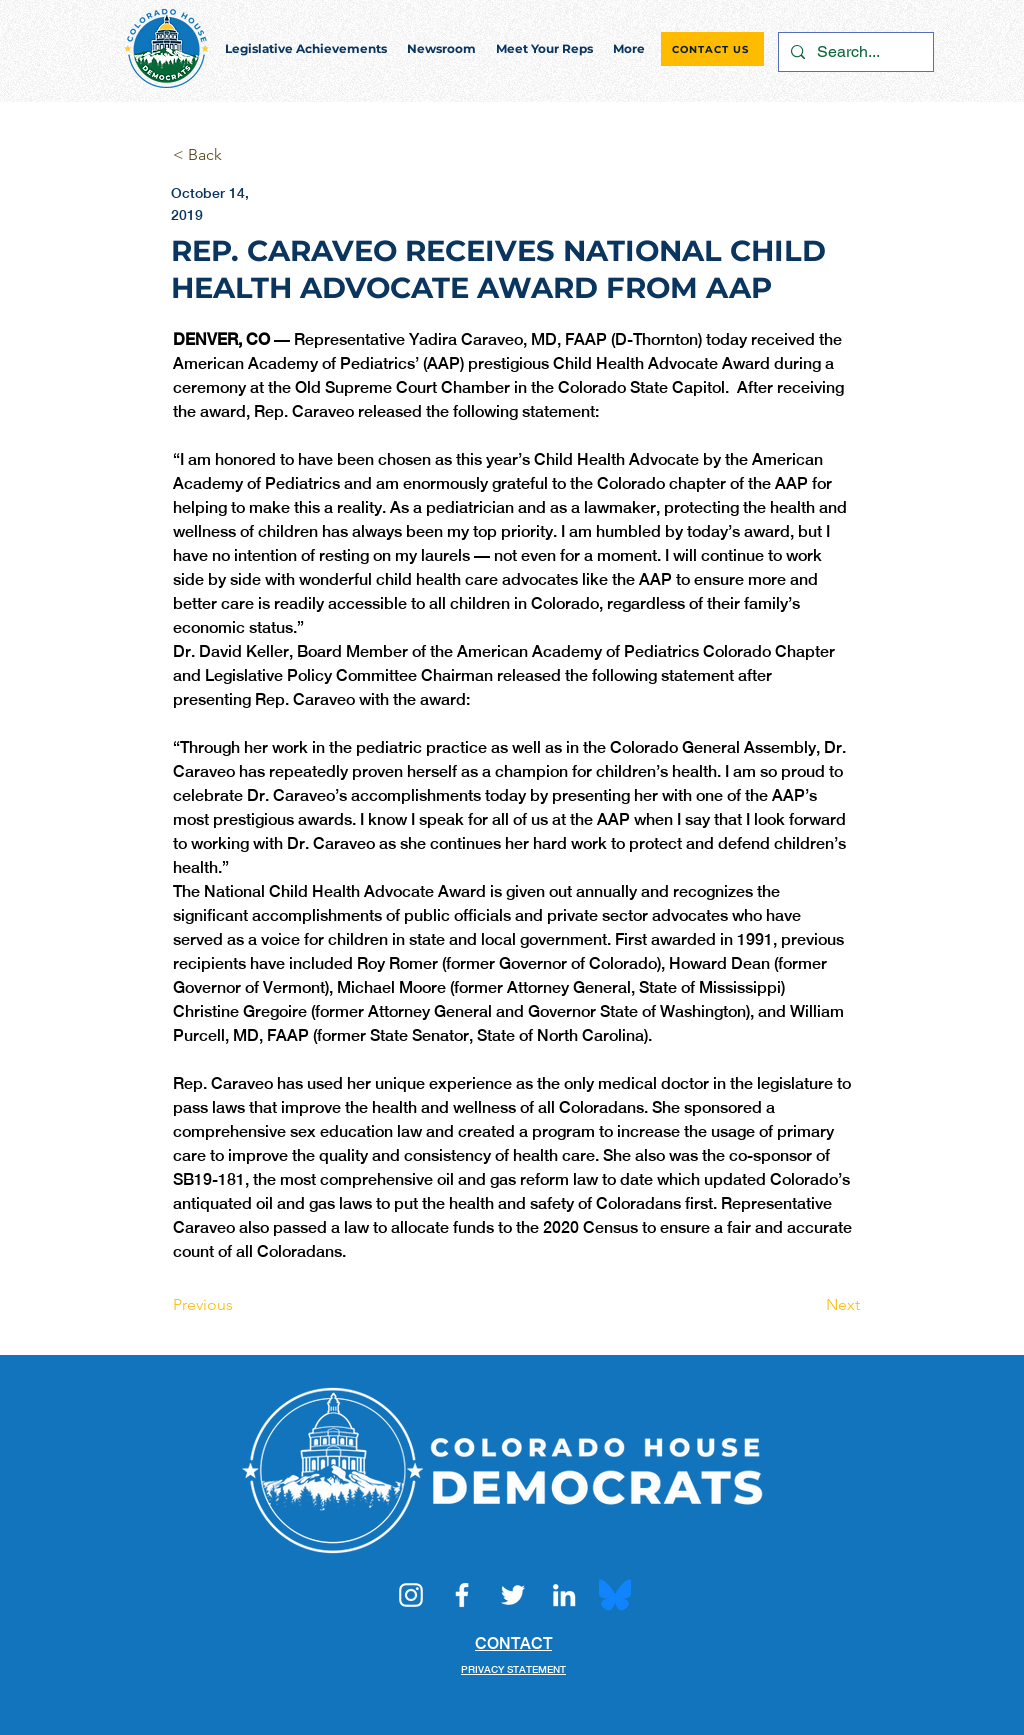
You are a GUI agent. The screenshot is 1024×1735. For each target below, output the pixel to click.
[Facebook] (462, 1595)
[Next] (810, 1305)
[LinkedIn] (564, 1595)
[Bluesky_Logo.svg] (615, 1595)
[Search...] (854, 52)
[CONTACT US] (712, 49)
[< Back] (239, 155)
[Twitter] (513, 1595)
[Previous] (239, 1305)
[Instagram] (411, 1595)
